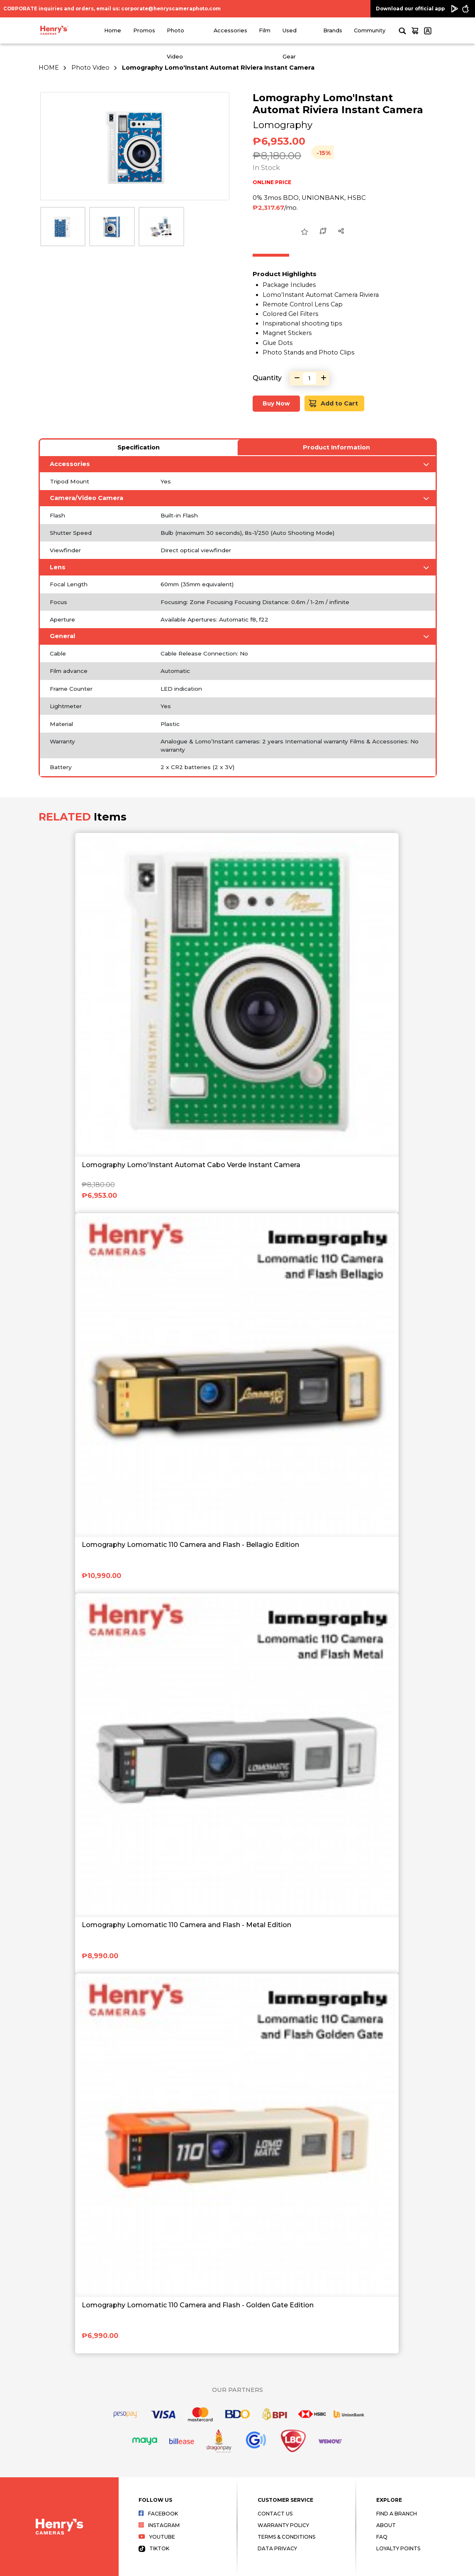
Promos (144, 30)
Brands (332, 30)
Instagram (159, 2525)
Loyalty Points (398, 2548)
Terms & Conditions (286, 2537)
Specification (138, 447)
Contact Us (275, 2513)
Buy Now (276, 403)
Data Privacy (277, 2548)
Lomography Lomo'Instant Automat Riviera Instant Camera (218, 67)
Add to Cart (333, 404)
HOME (49, 67)
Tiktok (154, 2548)
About (386, 2525)
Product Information (336, 447)
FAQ (381, 2537)
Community (369, 30)
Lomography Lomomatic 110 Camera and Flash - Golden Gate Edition (198, 2305)
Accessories (230, 30)
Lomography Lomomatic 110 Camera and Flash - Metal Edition (186, 1925)
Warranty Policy (283, 2525)
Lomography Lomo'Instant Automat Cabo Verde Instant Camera (191, 1165)
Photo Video (90, 67)
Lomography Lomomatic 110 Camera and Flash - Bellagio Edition (190, 1545)
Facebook (158, 2513)
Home (112, 30)
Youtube (157, 2537)
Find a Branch (396, 2513)
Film (264, 30)
